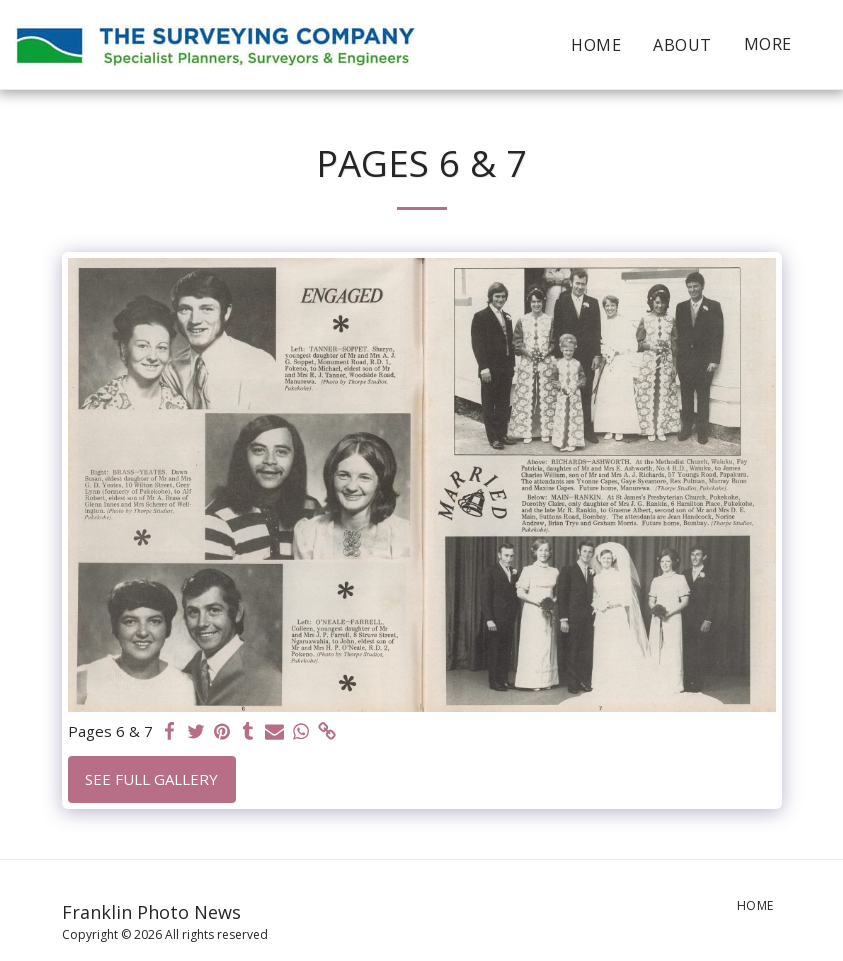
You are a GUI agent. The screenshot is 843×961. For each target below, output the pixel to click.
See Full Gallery (151, 779)
